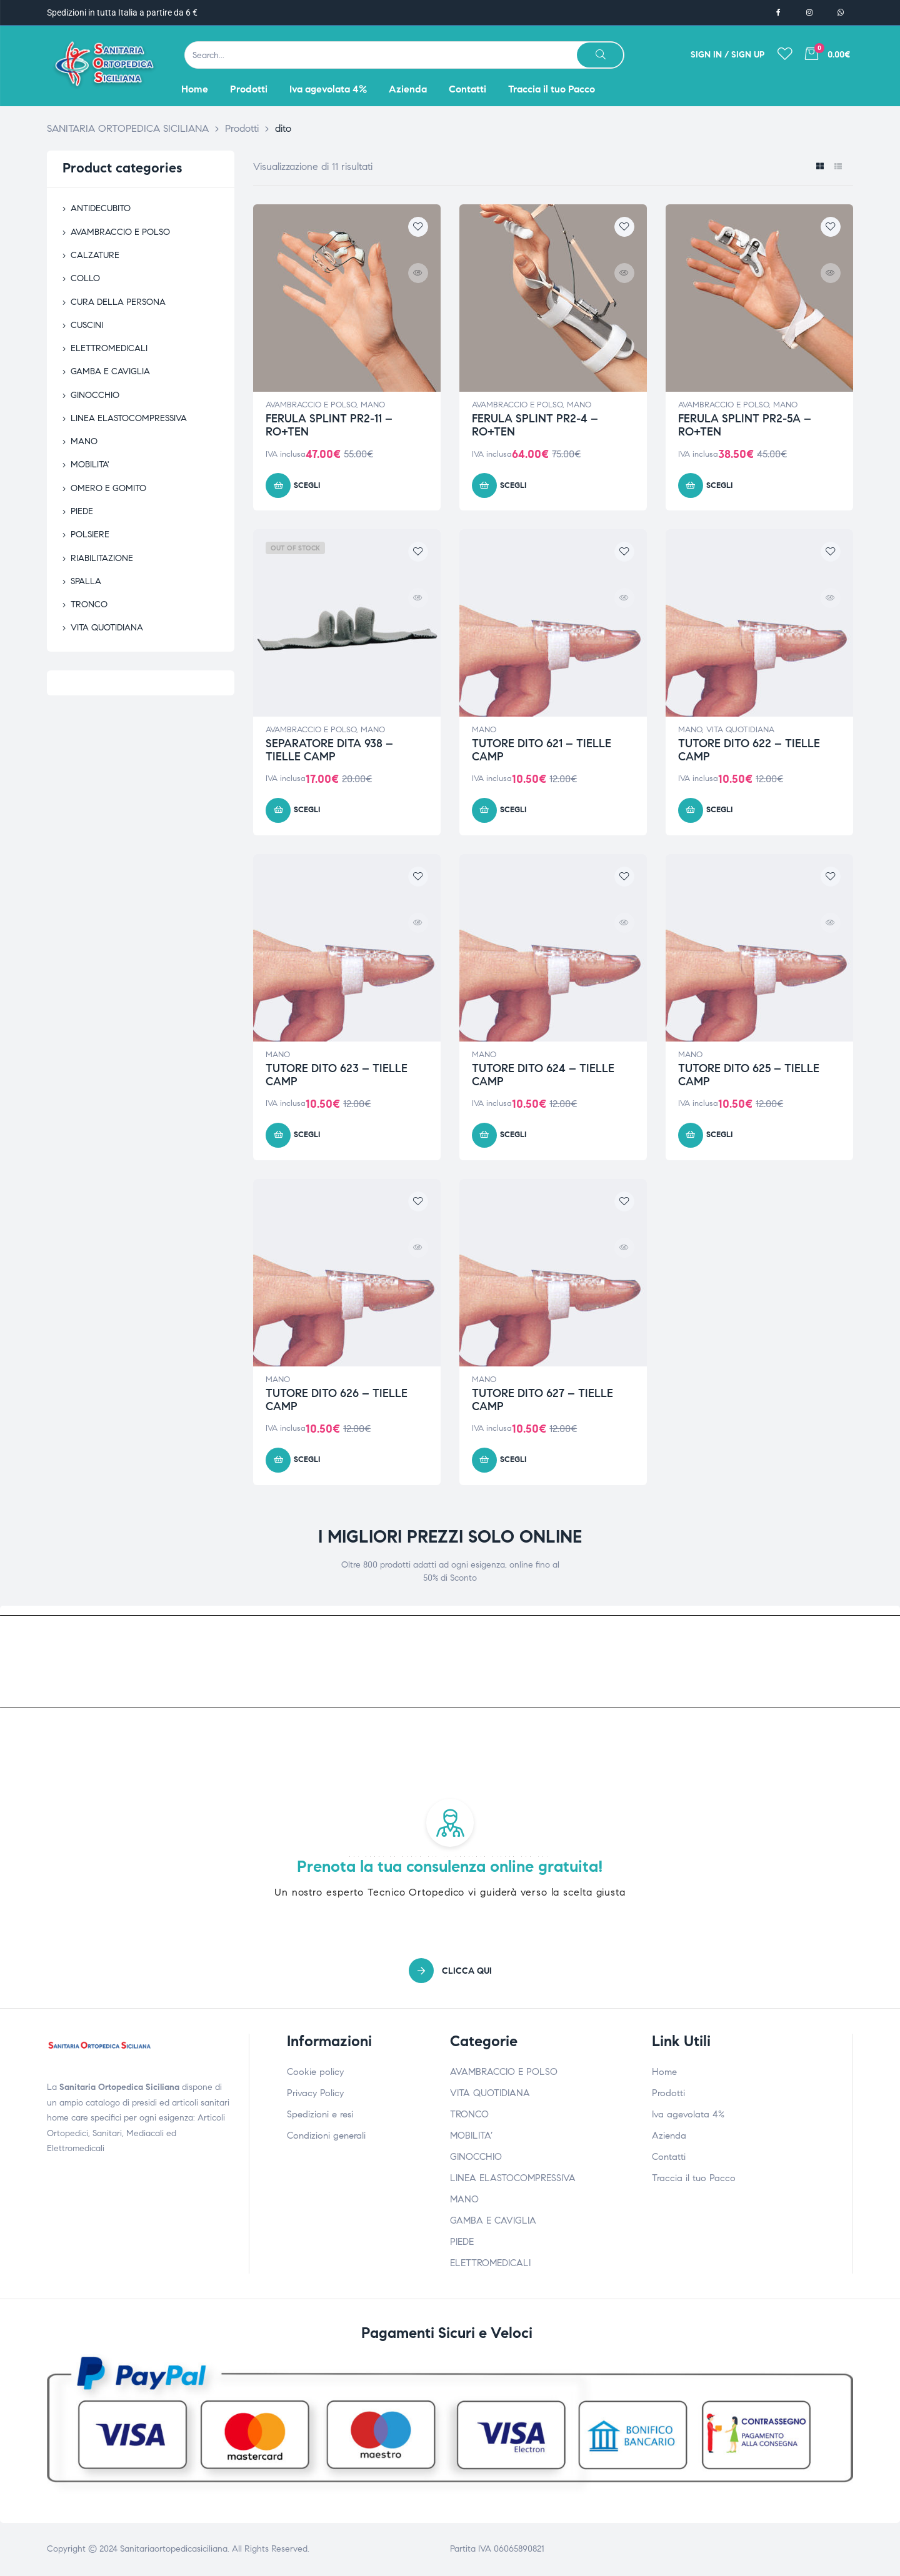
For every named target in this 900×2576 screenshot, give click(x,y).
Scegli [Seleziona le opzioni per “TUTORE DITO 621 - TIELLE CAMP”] (513, 810)
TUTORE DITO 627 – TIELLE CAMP (542, 1400)
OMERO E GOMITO (108, 488)
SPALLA (86, 581)
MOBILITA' (90, 464)
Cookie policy (315, 2071)
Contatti (669, 2156)
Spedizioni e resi (320, 2114)
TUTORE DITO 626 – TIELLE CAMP (337, 1400)
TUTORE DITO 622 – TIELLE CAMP (749, 750)
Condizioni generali (326, 2135)
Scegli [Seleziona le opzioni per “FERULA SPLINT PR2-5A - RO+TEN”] (719, 485)
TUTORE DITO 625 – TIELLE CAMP (748, 1075)
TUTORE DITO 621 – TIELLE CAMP (541, 750)
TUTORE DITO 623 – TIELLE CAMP (337, 1075)
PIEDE (82, 511)
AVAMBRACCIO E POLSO (311, 405)
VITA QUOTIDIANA (740, 730)
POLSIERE (90, 534)
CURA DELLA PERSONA (118, 302)
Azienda (669, 2135)
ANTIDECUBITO (101, 208)
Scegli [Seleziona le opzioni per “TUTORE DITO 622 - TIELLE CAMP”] (719, 810)
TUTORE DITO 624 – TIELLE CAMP (543, 1075)
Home (664, 2071)
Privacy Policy (315, 2093)
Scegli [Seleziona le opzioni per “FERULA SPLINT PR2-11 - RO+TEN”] (307, 485)
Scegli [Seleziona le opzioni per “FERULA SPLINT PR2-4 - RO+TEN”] (513, 485)
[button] (450, 1970)
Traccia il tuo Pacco (694, 2178)
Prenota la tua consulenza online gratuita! (450, 1866)
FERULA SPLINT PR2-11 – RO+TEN (329, 425)
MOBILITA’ (471, 2135)
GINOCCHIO (95, 395)
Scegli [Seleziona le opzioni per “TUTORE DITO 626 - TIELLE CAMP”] (307, 1460)
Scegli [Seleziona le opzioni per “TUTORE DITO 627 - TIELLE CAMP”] (513, 1460)
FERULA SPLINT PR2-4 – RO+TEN (535, 425)
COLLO (85, 278)
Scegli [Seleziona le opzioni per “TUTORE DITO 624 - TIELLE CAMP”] (513, 1135)
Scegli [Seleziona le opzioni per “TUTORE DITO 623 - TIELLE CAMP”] (307, 1135)
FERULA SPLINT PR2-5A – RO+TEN (744, 425)
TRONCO (89, 604)
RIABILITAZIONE (102, 558)
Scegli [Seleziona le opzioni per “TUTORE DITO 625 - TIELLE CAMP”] (719, 1135)
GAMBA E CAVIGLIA (110, 371)
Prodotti (668, 2093)
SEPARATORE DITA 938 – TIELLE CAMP (329, 750)
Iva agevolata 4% (688, 2114)
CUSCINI (87, 325)
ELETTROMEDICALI (109, 348)
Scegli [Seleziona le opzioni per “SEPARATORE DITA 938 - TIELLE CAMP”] (307, 810)
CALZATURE (95, 255)
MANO (373, 405)
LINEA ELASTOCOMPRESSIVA (129, 418)
